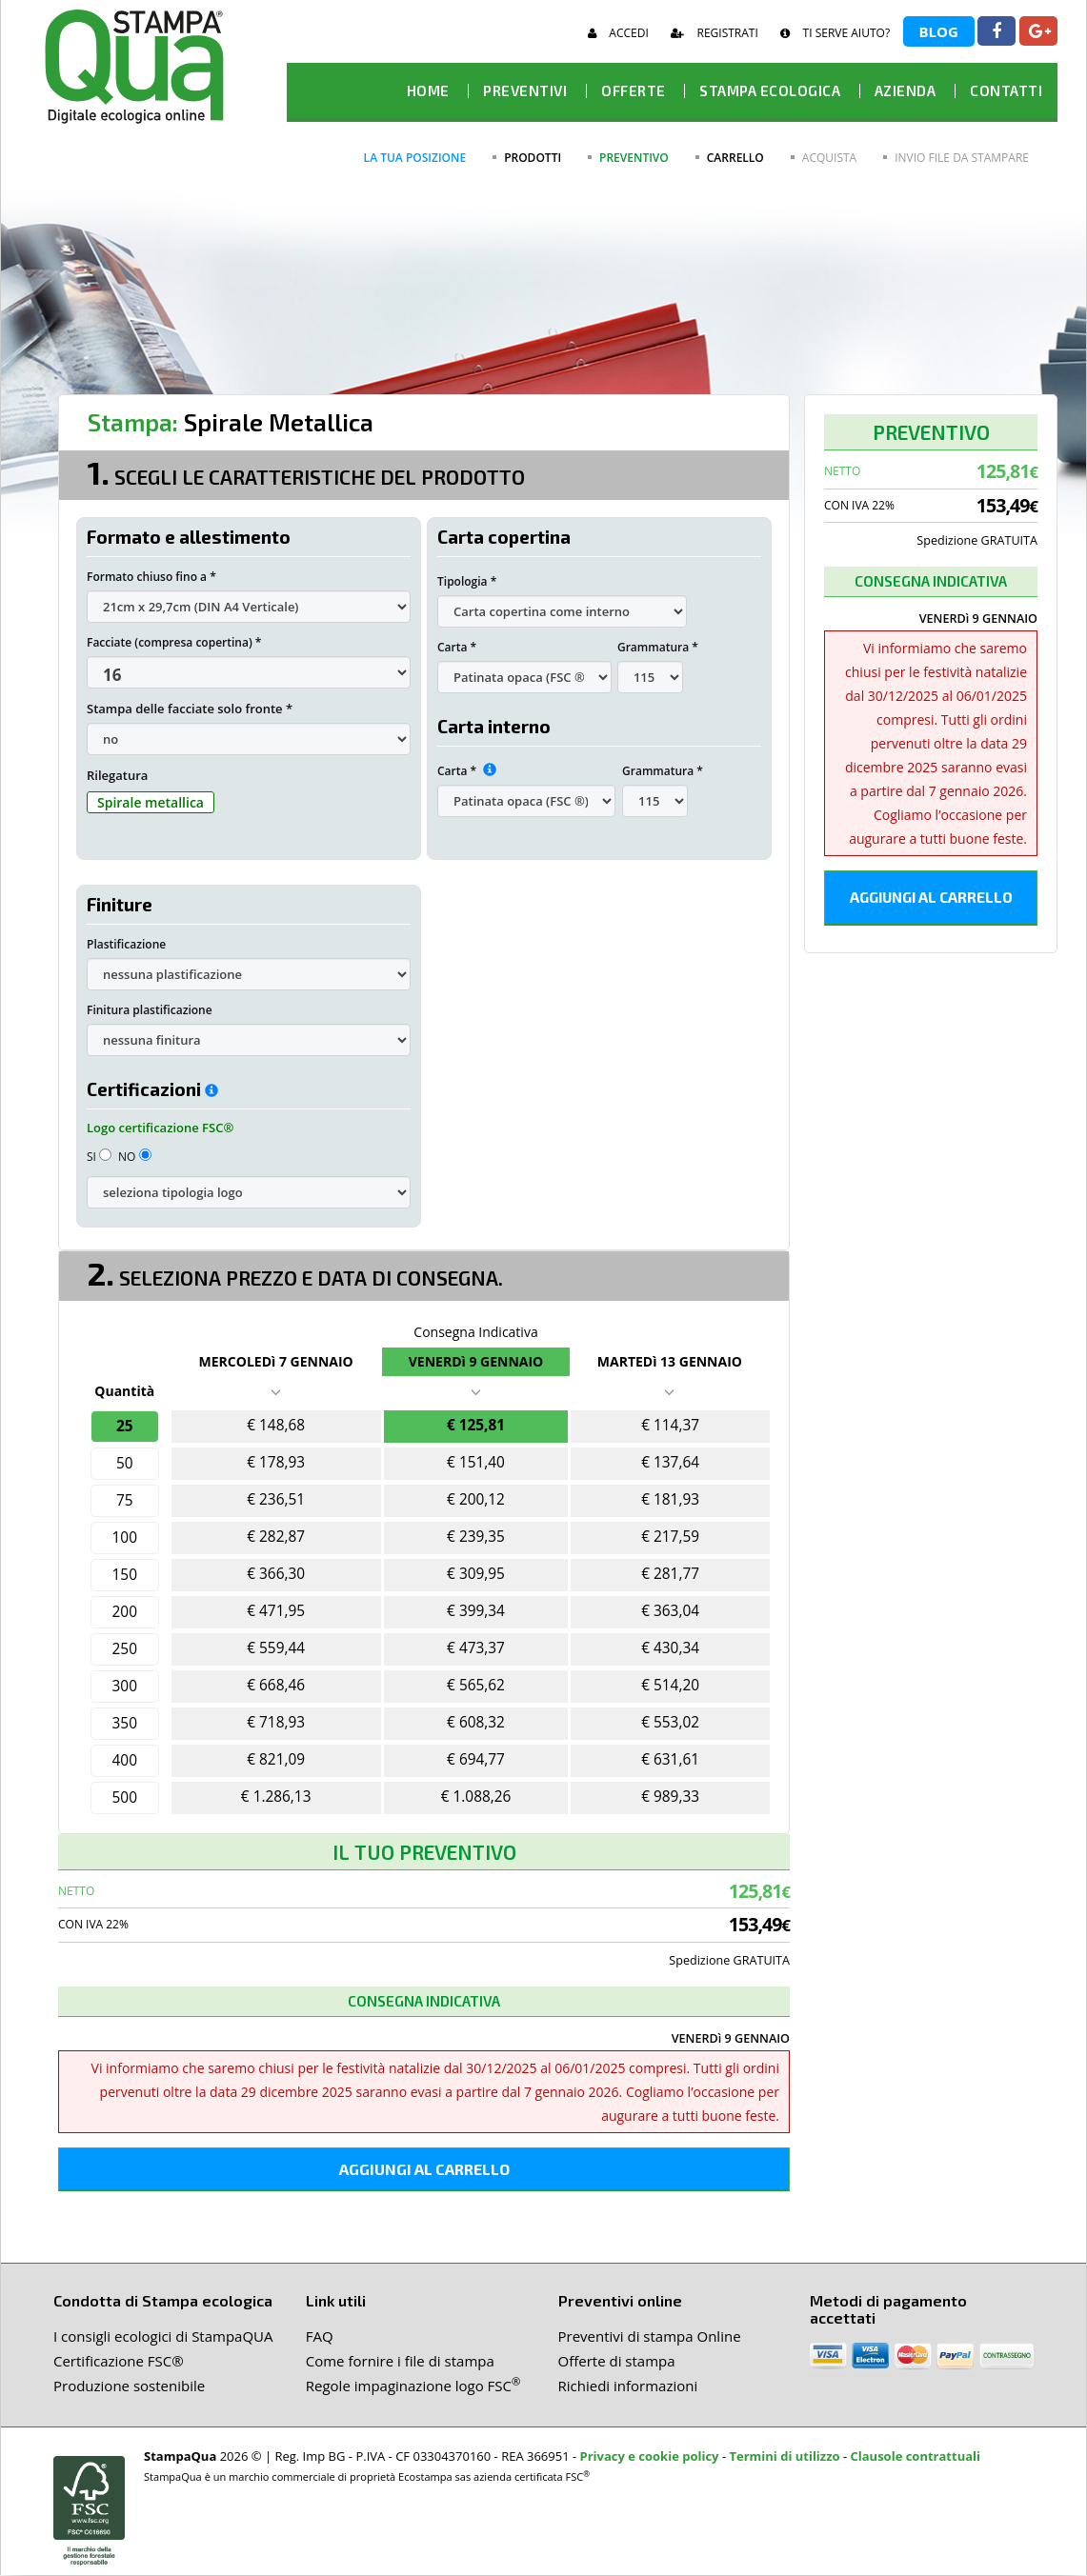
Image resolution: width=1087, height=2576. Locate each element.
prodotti (532, 158)
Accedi (618, 33)
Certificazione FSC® (118, 2361)
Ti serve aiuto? (835, 33)
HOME (428, 90)
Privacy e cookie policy (649, 2457)
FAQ (319, 2336)
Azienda (905, 90)
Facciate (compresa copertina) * (174, 642)
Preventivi (525, 90)
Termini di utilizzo (784, 2457)
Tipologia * (466, 581)
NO (134, 1156)
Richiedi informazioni (628, 2386)
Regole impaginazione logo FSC (413, 2386)
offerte (633, 90)
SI (99, 1156)
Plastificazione (126, 944)
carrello (735, 158)
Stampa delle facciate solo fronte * (189, 708)
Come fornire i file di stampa (400, 2361)
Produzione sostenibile (129, 2386)
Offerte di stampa (616, 2361)
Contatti (1006, 90)
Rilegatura (117, 775)
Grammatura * (657, 647)
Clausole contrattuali (915, 2457)
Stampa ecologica (769, 90)
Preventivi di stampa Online (649, 2336)
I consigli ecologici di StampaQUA (163, 2336)
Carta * (456, 647)
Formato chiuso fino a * (151, 577)
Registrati (714, 33)
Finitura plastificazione (149, 1010)
